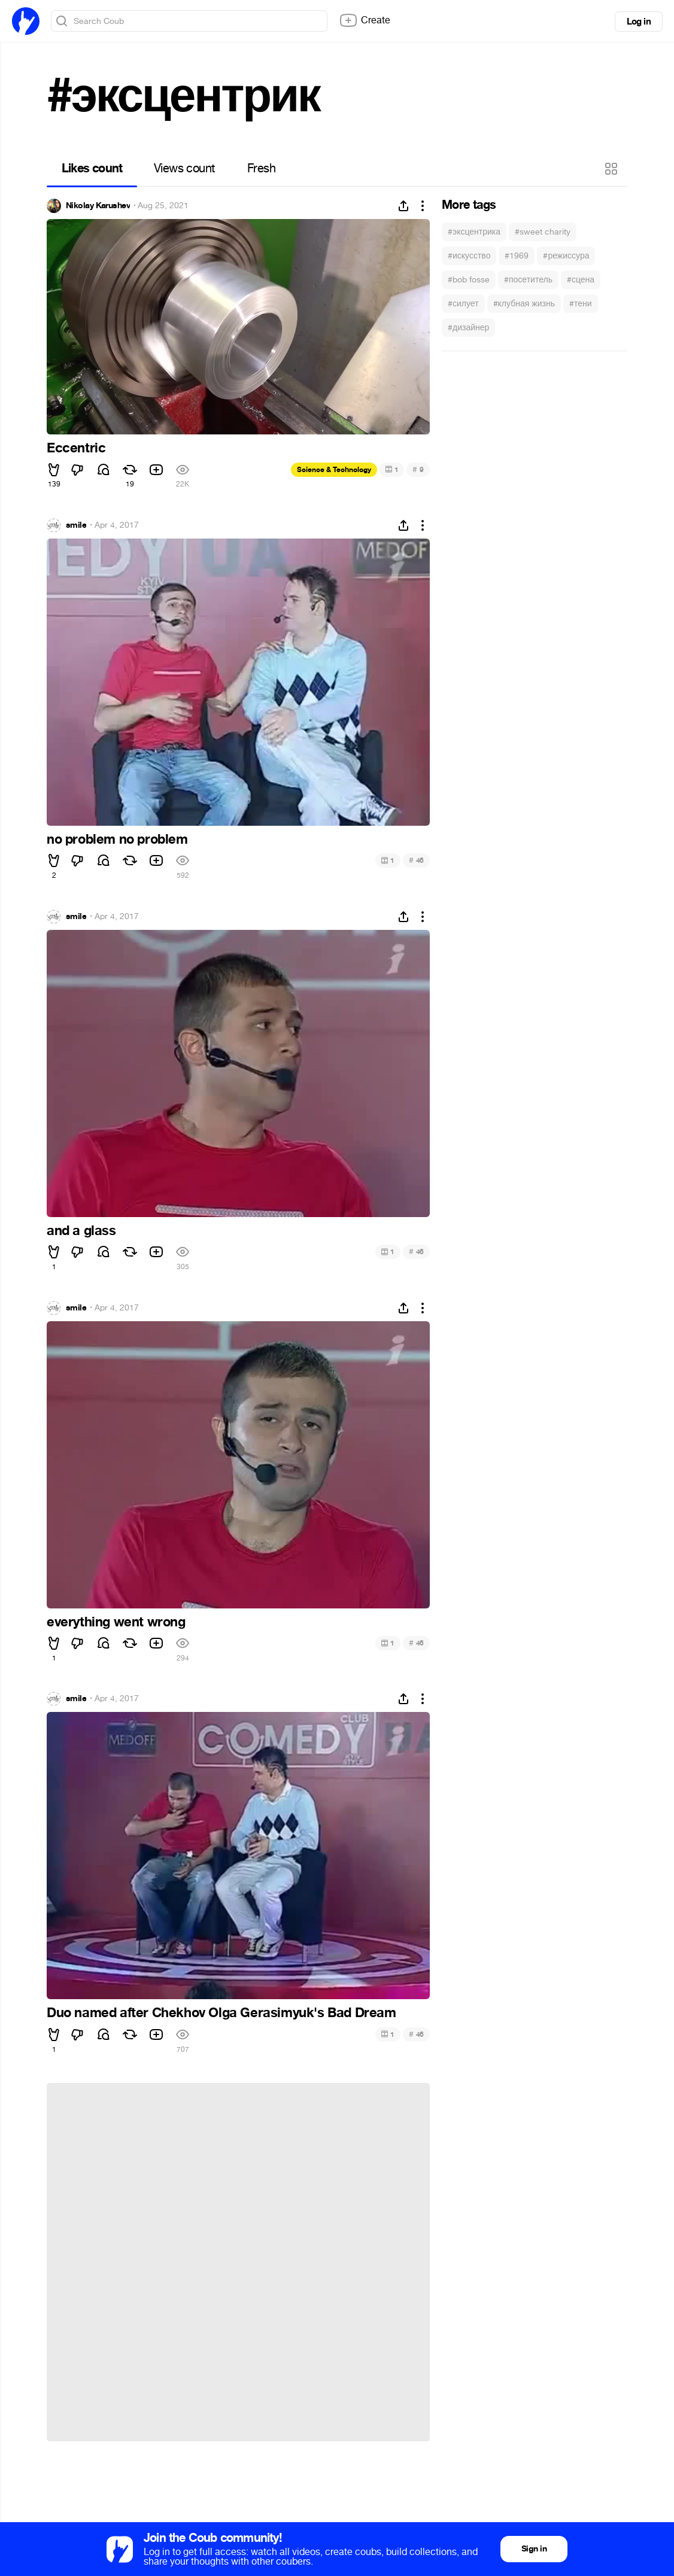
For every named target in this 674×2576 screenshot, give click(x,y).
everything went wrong (116, 1622)
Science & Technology (334, 470)
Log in (639, 22)
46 (416, 860)
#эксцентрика (474, 232)
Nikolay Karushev (98, 206)
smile (76, 525)
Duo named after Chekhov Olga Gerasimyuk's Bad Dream (221, 2013)
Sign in (534, 2548)
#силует (463, 303)
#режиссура (566, 255)
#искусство (469, 255)
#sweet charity (542, 232)
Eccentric (76, 448)
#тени (580, 303)
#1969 (517, 255)
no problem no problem (117, 839)
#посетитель (528, 279)
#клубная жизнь (524, 303)
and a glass (81, 1230)
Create (364, 20)
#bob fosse (469, 279)
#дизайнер (468, 327)
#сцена (580, 279)
